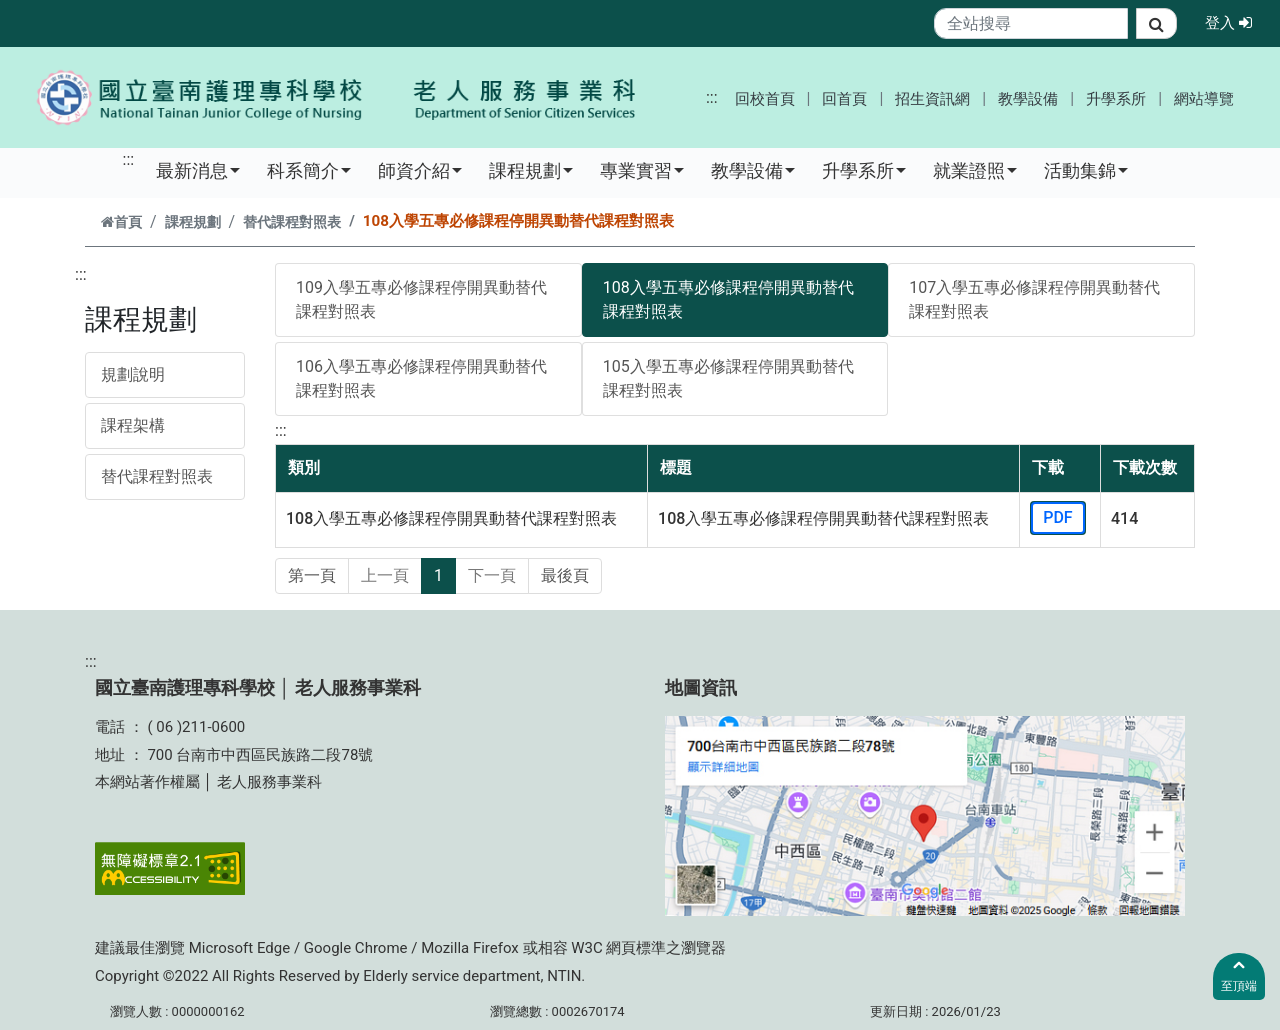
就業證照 (975, 170)
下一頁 (492, 575)
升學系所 (1116, 99)
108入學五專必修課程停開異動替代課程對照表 (728, 299)
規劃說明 (133, 374)
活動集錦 (1086, 170)
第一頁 (312, 575)
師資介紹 (420, 170)
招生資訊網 (932, 99)
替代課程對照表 (292, 222)
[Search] (1031, 23)
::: (712, 97)
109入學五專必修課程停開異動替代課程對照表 (421, 299)
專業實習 (642, 170)
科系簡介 (309, 170)
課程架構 (133, 425)
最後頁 (565, 575)
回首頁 (844, 99)
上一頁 (385, 575)
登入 (1234, 22)
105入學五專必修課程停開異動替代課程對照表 (728, 378)
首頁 (121, 222)
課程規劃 (531, 170)
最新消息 (198, 170)
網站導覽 (1204, 99)
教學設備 (1028, 99)
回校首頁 (765, 99)
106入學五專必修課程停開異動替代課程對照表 (421, 378)
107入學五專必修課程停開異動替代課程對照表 (1034, 299)
